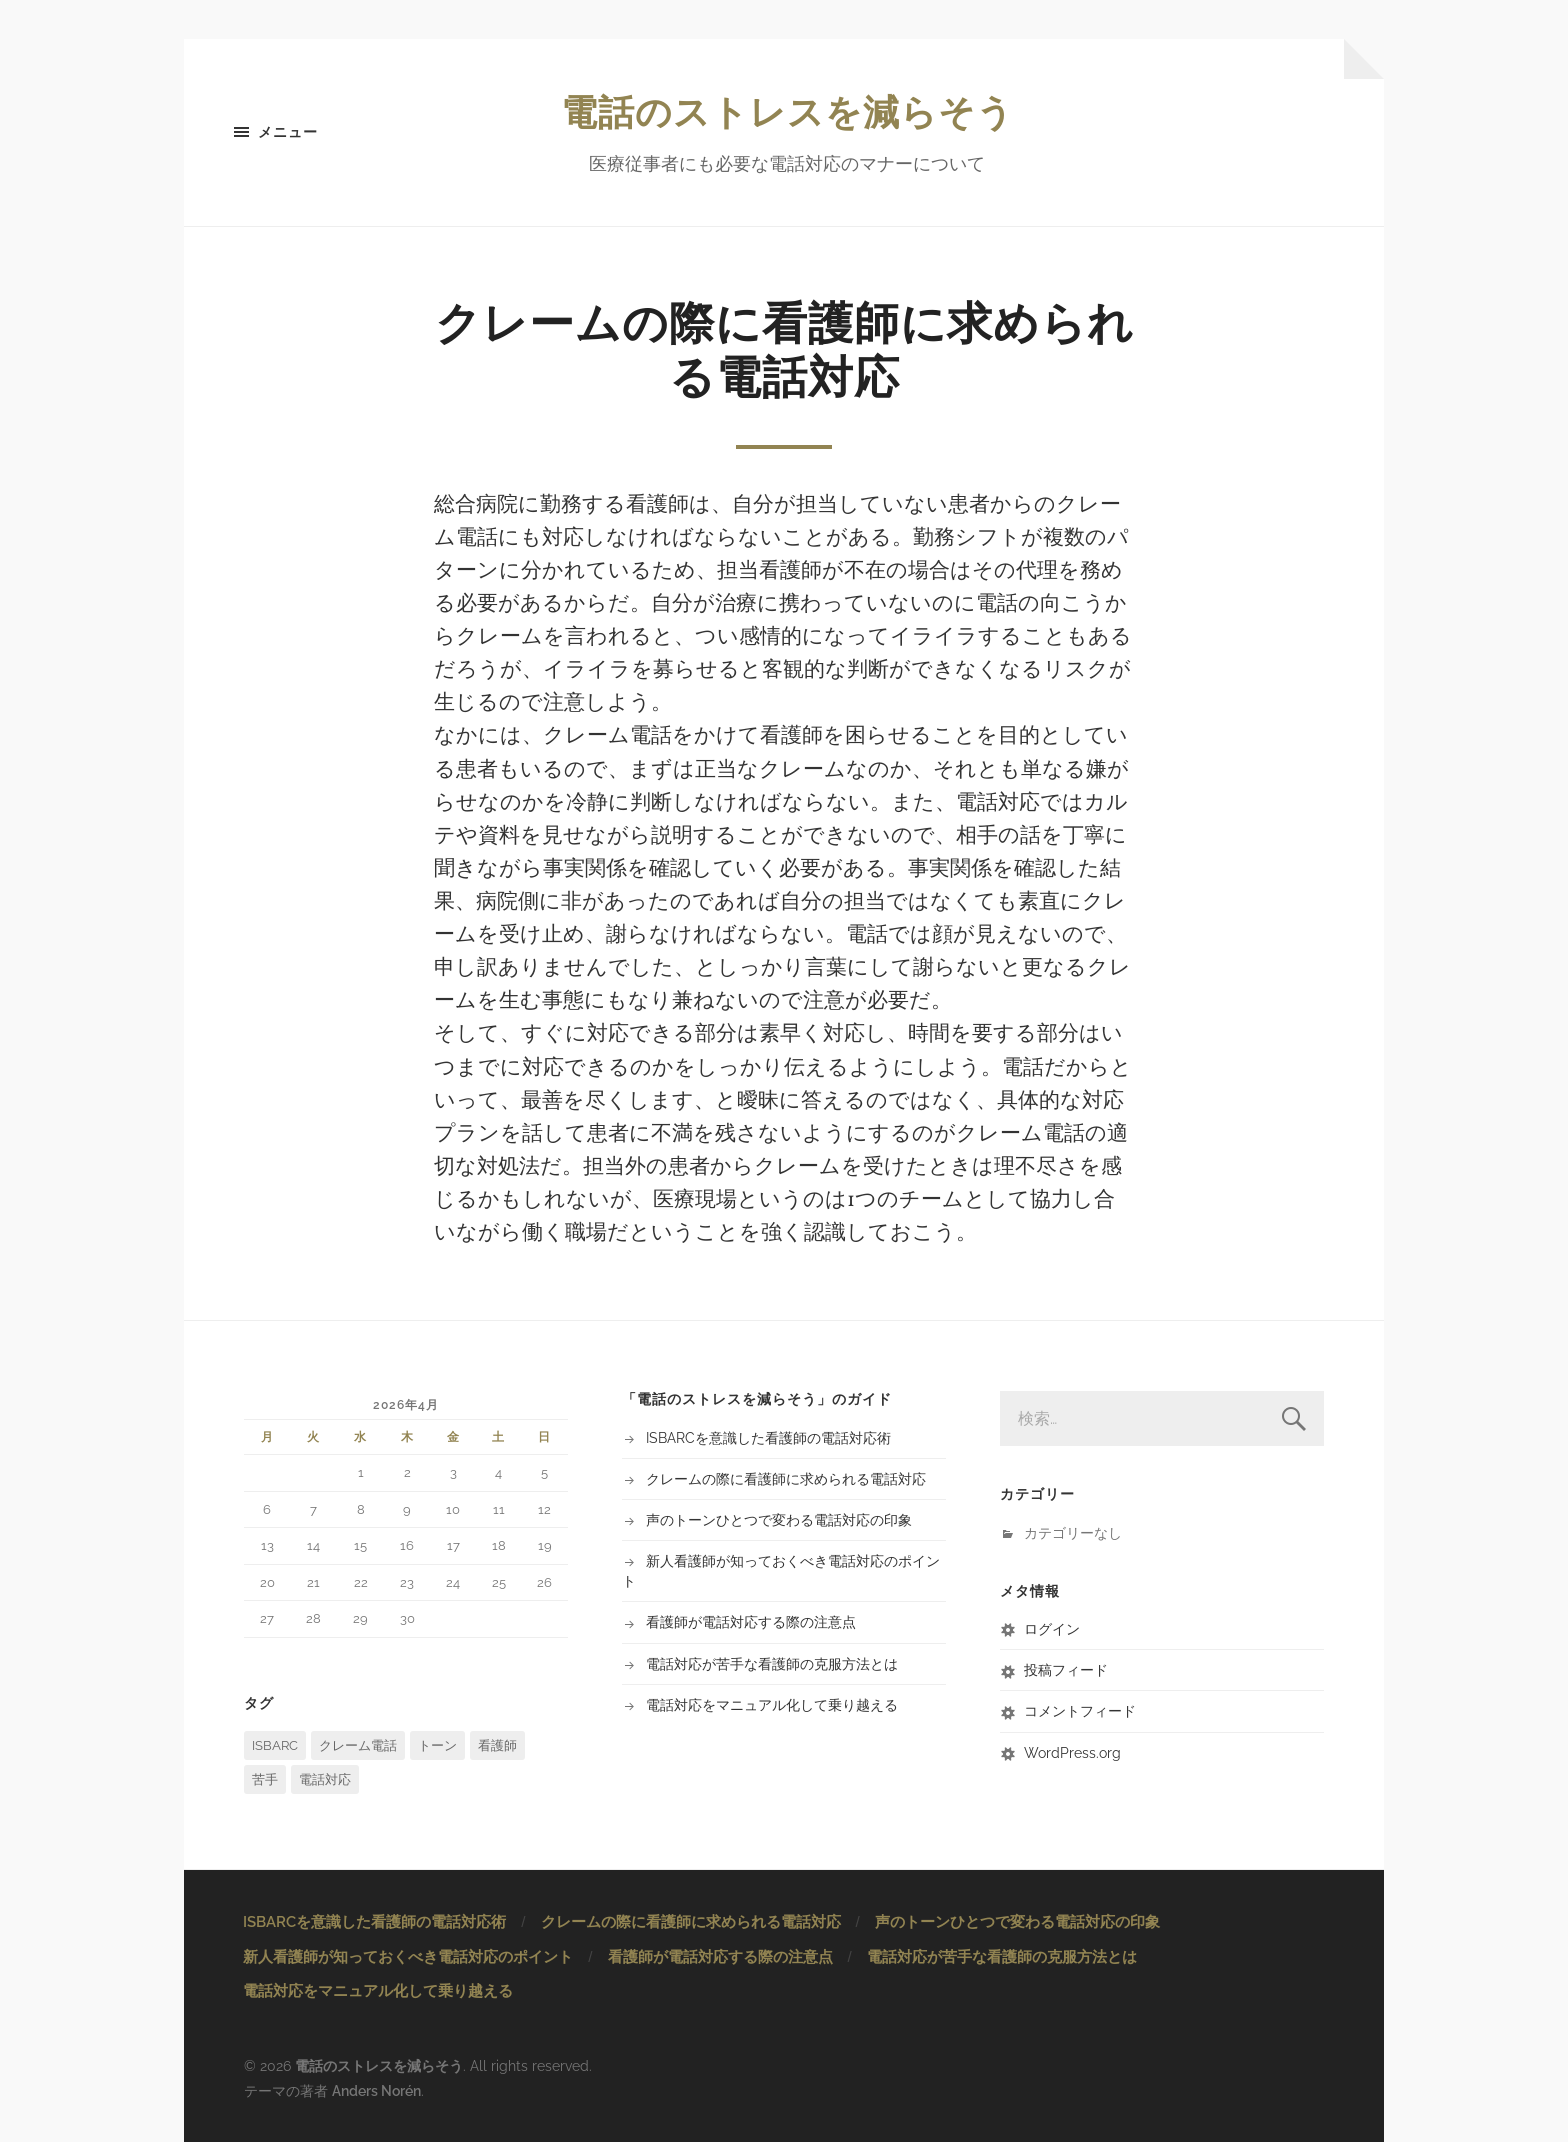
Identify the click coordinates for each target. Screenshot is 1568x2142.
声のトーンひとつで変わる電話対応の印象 (779, 1519)
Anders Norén (376, 2090)
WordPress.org (1072, 1752)
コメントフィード (1080, 1710)
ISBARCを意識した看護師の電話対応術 (768, 1437)
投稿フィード (1066, 1669)
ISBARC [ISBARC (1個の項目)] (275, 1745)
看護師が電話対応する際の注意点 (751, 1621)
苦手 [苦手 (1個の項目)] (265, 1779)
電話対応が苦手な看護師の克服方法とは (772, 1663)
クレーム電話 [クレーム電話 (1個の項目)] (358, 1745)
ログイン (1052, 1628)
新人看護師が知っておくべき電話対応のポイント (408, 1957)
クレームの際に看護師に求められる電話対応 (786, 1478)
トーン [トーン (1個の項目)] (437, 1745)
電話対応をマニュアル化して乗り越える (772, 1704)
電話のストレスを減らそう (787, 112)
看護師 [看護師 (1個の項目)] (497, 1745)
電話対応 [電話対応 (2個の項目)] (325, 1779)
